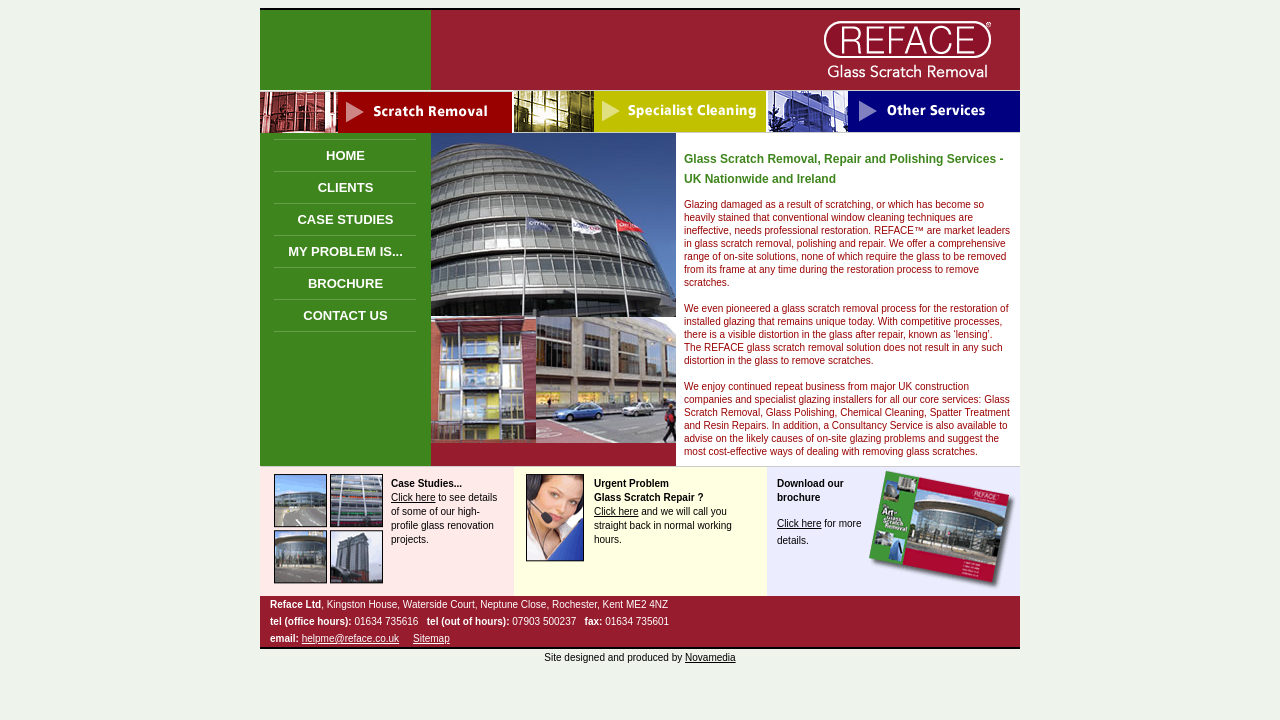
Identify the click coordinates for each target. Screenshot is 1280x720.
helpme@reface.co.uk (350, 638)
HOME (345, 155)
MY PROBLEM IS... (345, 251)
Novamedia (710, 657)
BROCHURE (345, 283)
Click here (413, 497)
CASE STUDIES (345, 219)
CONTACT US (345, 315)
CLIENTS (346, 187)
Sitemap (431, 638)
